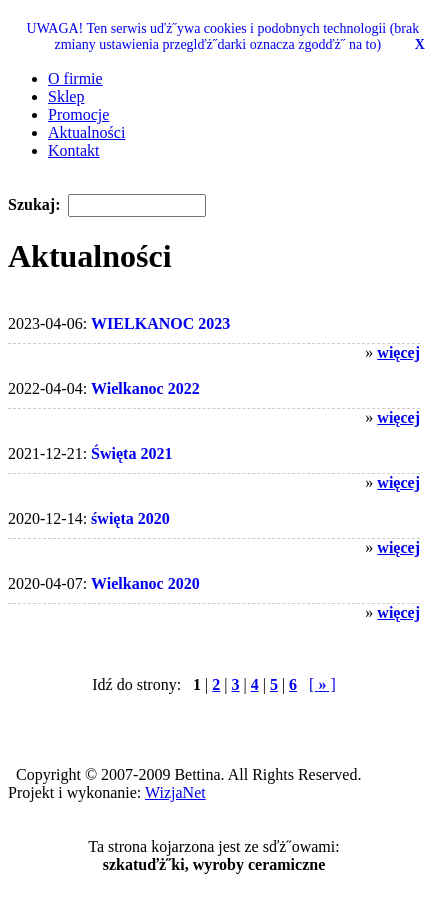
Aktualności (86, 132)
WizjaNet (175, 792)
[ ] (322, 684)
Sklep (66, 96)
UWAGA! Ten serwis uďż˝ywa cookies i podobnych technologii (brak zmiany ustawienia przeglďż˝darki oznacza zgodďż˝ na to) (223, 36)
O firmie (75, 78)
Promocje (78, 114)
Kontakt (74, 150)
